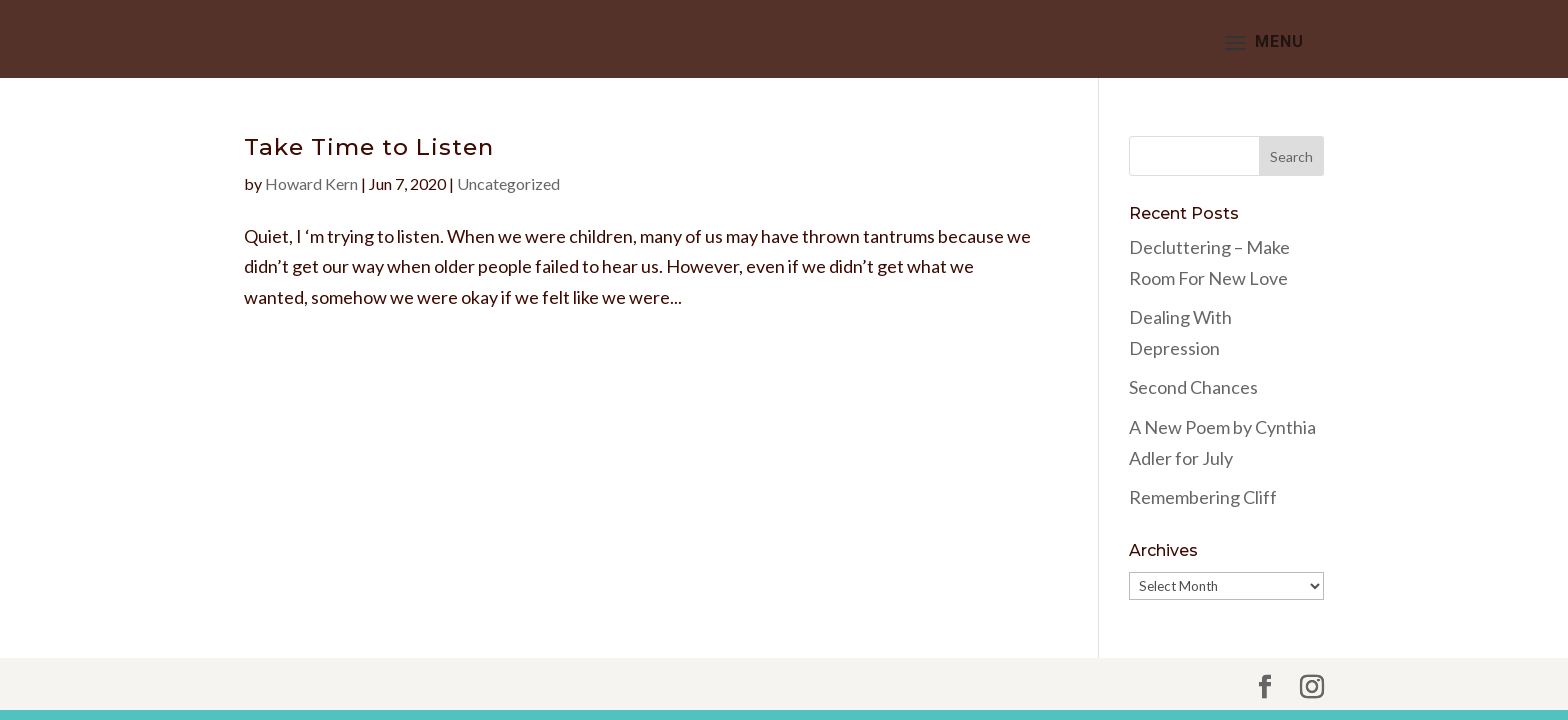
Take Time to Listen (369, 147)
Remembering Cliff (1203, 497)
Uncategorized (508, 183)
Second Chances (1193, 387)
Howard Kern (311, 183)
